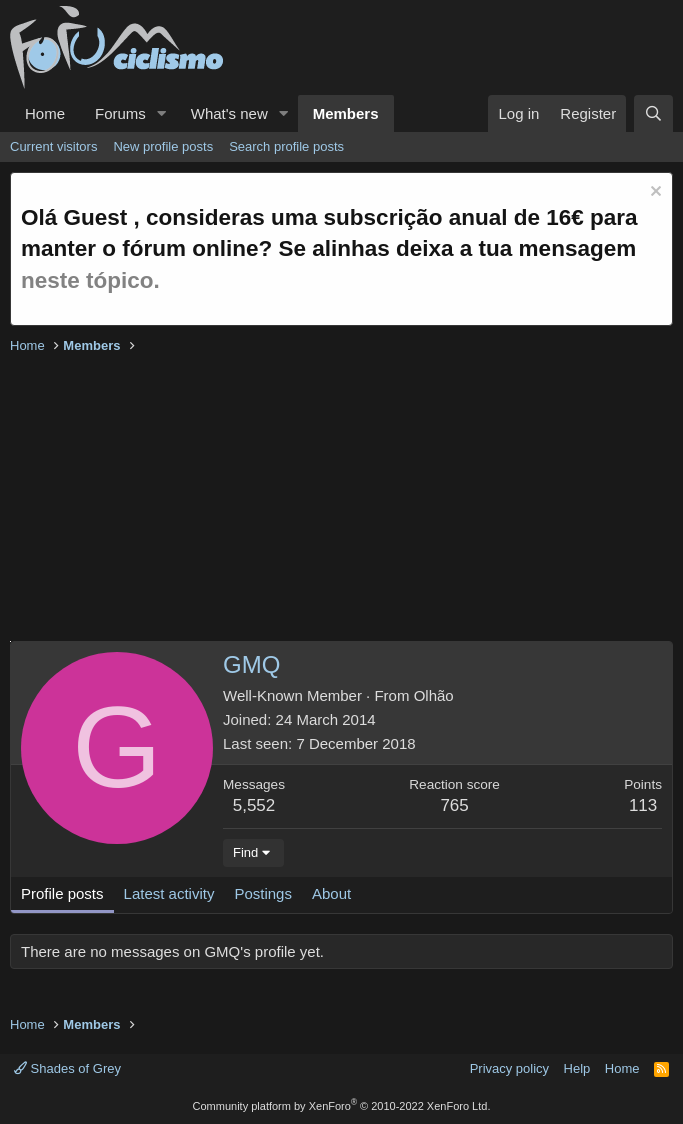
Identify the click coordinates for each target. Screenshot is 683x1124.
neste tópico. (90, 280)
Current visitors (53, 146)
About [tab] (331, 893)
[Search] (653, 113)
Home (45, 113)
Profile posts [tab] (62, 893)
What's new (229, 113)
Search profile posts (286, 146)
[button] (162, 113)
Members (346, 113)
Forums (120, 113)
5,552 (254, 805)
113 (643, 805)
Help (577, 1068)
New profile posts (163, 146)
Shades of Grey (67, 1068)
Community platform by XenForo (342, 1106)
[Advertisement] (341, 501)
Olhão (434, 695)
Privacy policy (509, 1068)
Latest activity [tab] (169, 893)
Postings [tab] (263, 893)
